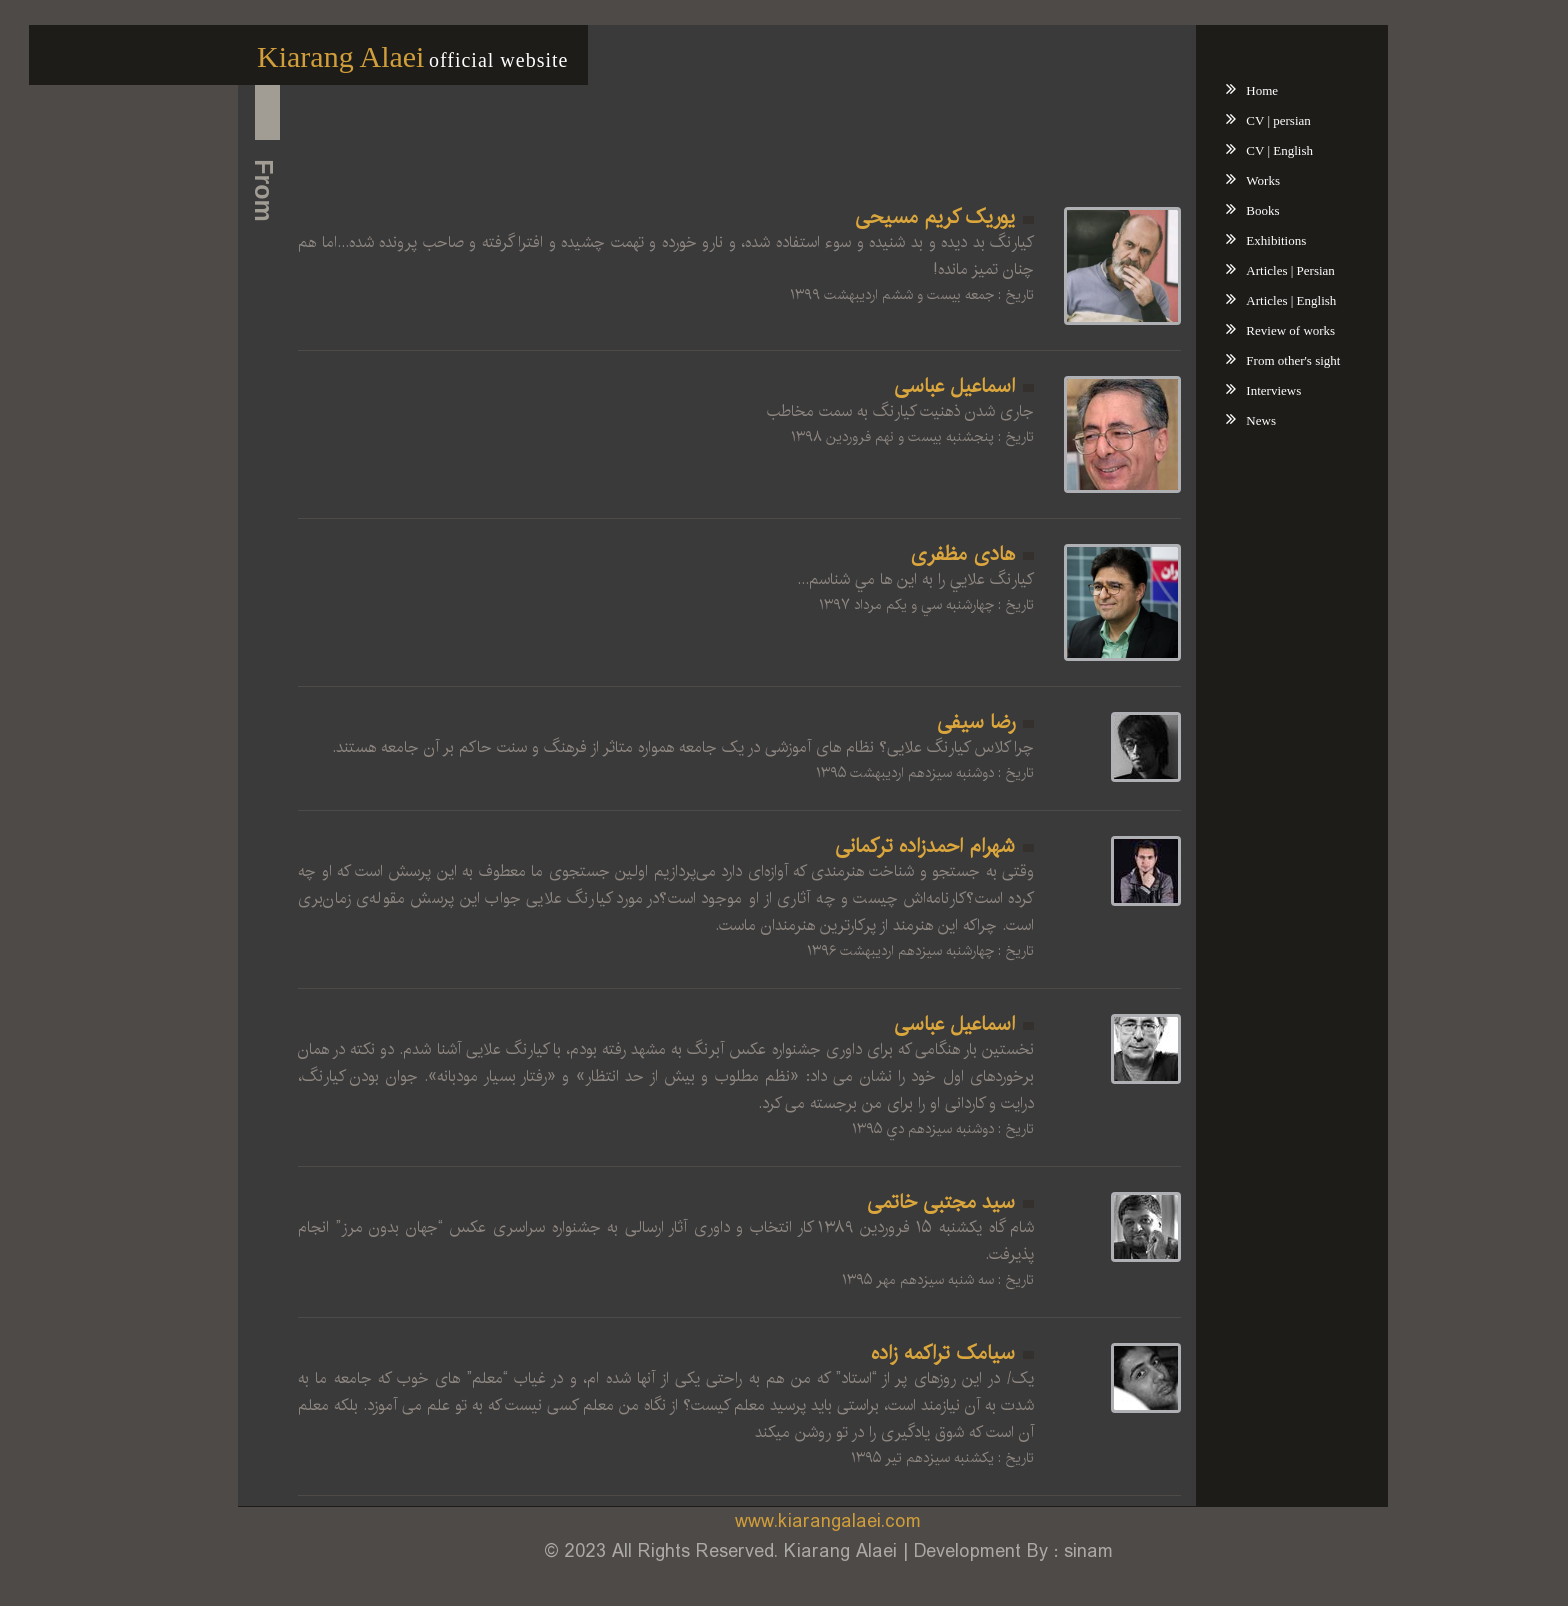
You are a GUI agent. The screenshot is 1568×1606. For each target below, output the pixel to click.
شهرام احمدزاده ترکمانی (896, 846)
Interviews (1244, 390)
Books (1233, 210)
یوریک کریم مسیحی (906, 217)
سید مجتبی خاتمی (912, 1202)
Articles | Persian (1261, 270)
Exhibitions (1247, 240)
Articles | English (1262, 300)
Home (1233, 90)
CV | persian (1249, 120)
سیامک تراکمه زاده (914, 1353)
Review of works (1261, 330)
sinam (1059, 1552)
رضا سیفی (947, 722)
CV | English (1250, 150)
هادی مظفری (933, 554)
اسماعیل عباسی (925, 386)
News (1232, 420)
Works (1234, 180)
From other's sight (1264, 360)
